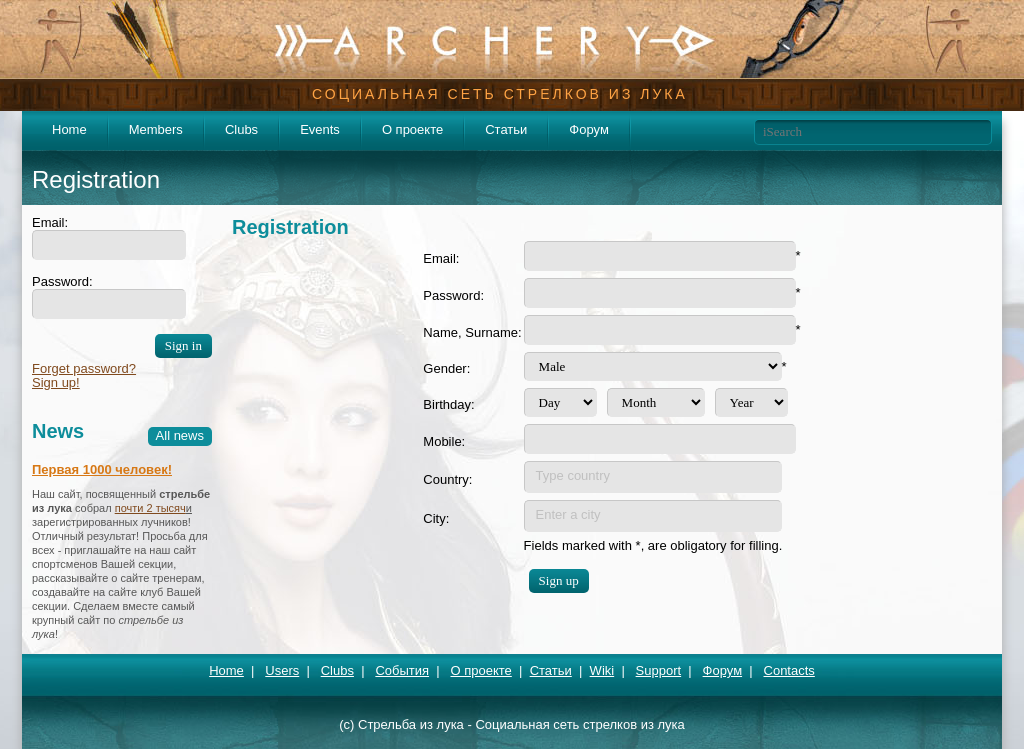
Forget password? (84, 368)
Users (282, 670)
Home (69, 129)
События (402, 670)
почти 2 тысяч (150, 508)
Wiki (602, 670)
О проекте (412, 129)
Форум (589, 129)
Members (156, 129)
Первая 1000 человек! (102, 469)
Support (659, 670)
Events (320, 129)
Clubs (241, 129)
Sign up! (56, 382)
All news (180, 435)
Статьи (506, 129)
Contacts (789, 670)
